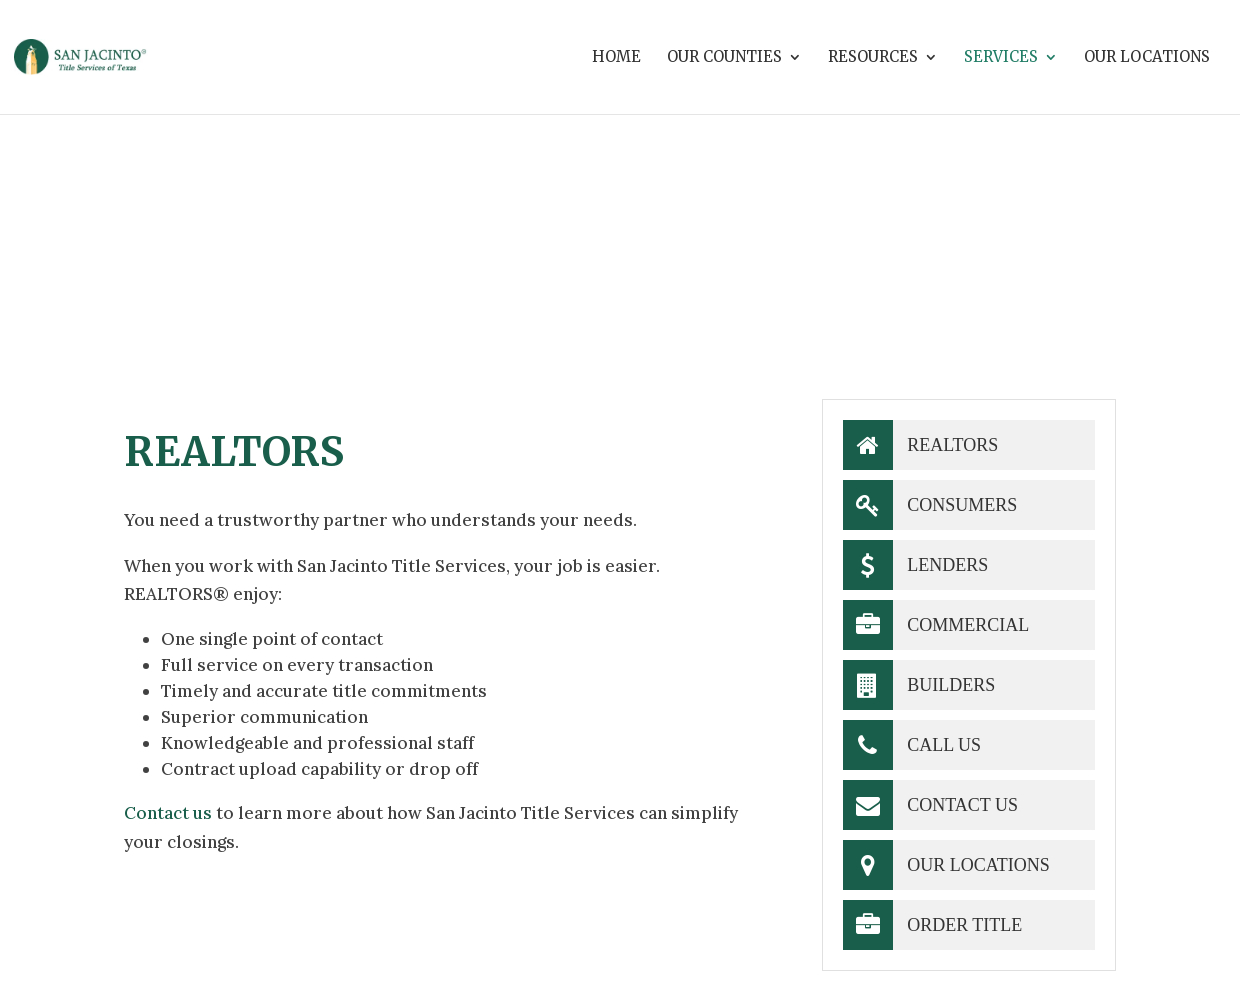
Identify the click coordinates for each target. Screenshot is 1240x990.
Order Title (933, 925)
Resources (873, 58)
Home (616, 58)
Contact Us (930, 805)
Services (1001, 58)
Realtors (921, 445)
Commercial (936, 625)
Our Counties (724, 58)
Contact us (168, 813)
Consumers (930, 505)
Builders (919, 685)
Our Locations (1147, 58)
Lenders (916, 565)
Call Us (912, 745)
